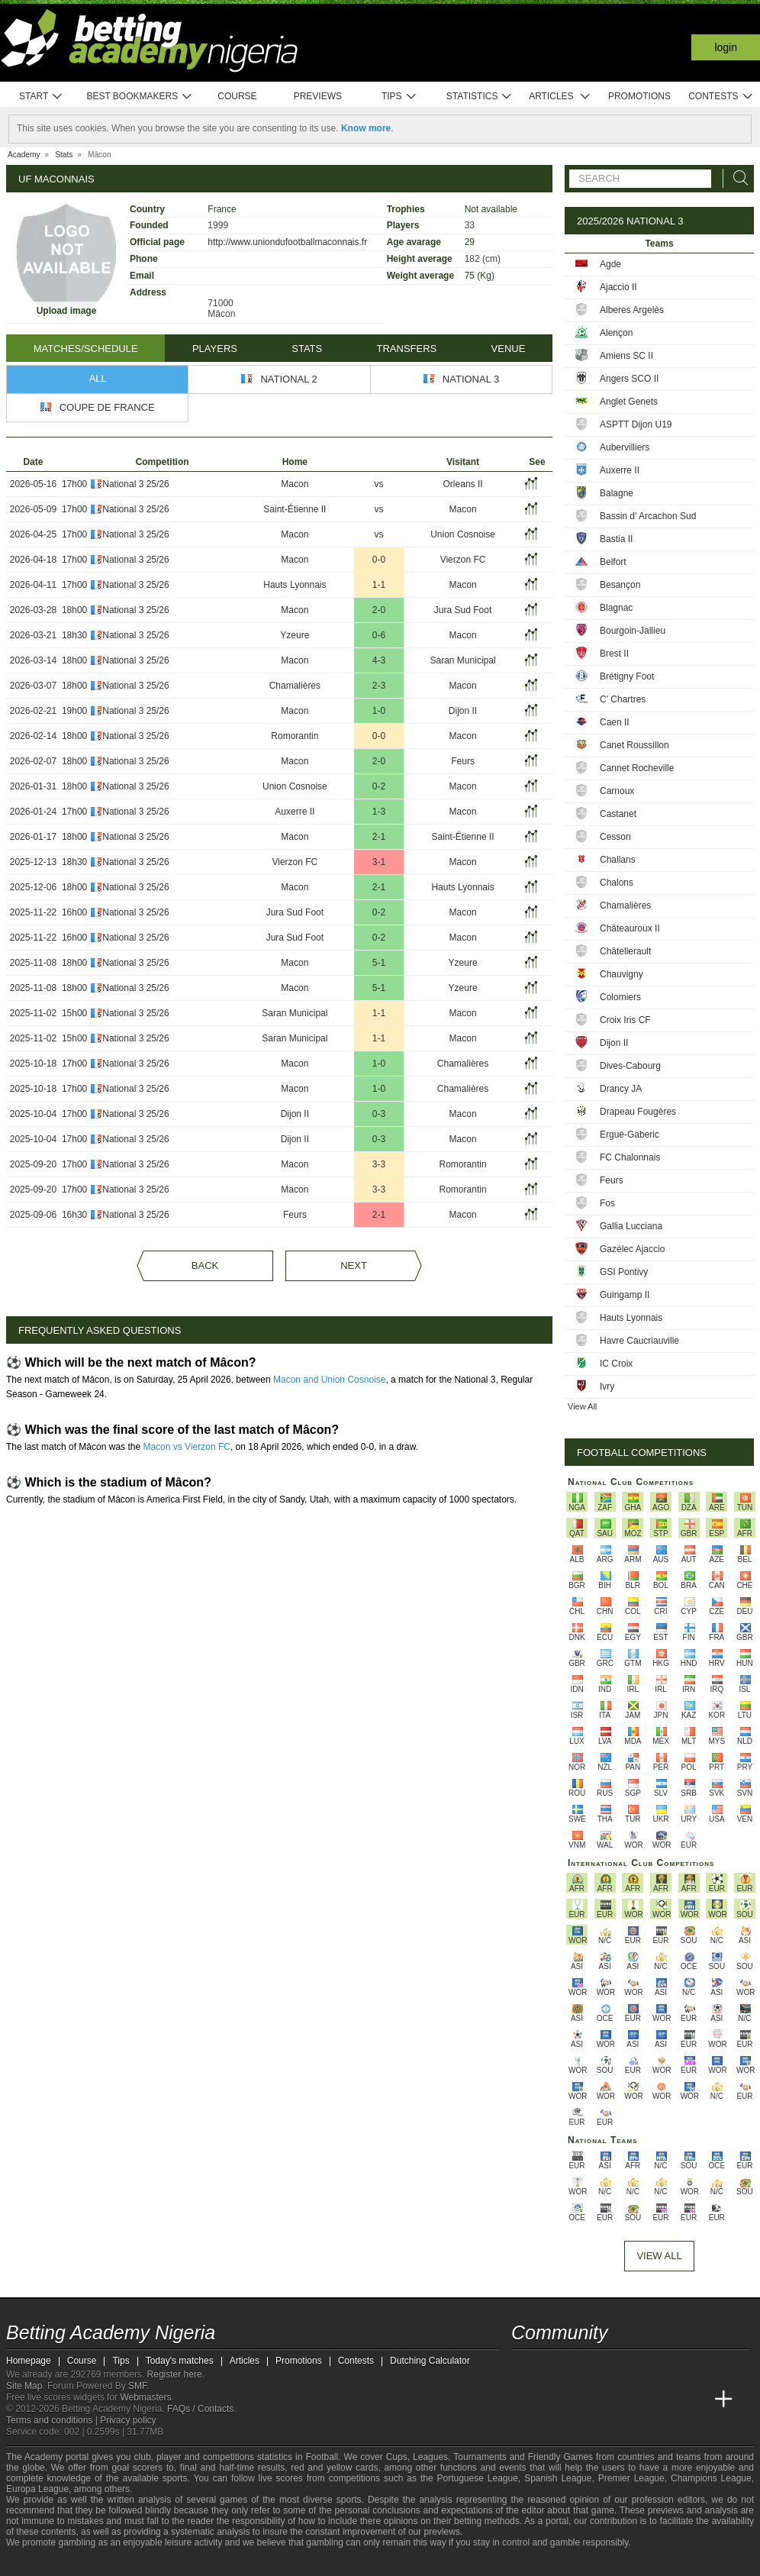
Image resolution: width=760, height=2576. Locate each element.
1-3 (378, 811)
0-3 (378, 1114)
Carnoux (617, 791)
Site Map (24, 2386)
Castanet (618, 814)
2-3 (378, 685)
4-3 (378, 660)
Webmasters (145, 2397)
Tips (399, 96)
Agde (610, 264)
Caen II (615, 722)
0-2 (378, 786)
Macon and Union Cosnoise (329, 1379)
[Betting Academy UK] (695, 2400)
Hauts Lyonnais (294, 584)
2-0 (378, 610)
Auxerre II (294, 811)
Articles (560, 96)
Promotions (639, 96)
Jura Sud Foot (462, 610)
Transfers (407, 348)
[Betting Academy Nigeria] (524, 2400)
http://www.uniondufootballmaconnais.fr (287, 242)
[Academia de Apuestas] (638, 2400)
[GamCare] (135, 2563)
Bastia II (616, 539)
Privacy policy (128, 2420)
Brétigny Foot (627, 676)
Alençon (616, 333)
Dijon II (463, 710)
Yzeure (294, 635)
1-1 (378, 584)
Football (321, 2457)
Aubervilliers (624, 447)
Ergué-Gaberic (629, 1134)
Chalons (616, 882)
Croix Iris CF (625, 1020)
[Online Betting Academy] (610, 2400)
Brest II (614, 653)
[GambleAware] (45, 2563)
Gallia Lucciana (631, 1226)
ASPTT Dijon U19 (635, 424)
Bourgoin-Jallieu (632, 630)
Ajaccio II (618, 287)
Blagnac (616, 607)
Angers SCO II (629, 378)
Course (236, 96)
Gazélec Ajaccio (632, 1249)
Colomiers (620, 997)
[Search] (736, 178)
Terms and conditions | (53, 2420)
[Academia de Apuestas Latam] (667, 2400)
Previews (318, 96)
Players (214, 348)
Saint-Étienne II (294, 509)
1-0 (378, 710)
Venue (508, 348)
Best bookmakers (139, 96)
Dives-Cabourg (630, 1065)
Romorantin (294, 736)
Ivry (607, 1386)
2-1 (378, 836)
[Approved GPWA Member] (105, 2563)
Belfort (613, 562)
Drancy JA (621, 1088)
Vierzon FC (463, 559)
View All (582, 1406)
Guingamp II (624, 1295)
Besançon (620, 584)
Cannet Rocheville (637, 768)
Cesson (615, 836)
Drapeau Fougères (638, 1111)
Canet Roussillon (634, 745)
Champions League (711, 2478)
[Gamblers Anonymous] (176, 2562)
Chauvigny (621, 974)
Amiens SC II (626, 355)
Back (205, 1265)
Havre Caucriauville (639, 1340)
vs (378, 484)
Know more (366, 128)
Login (725, 47)
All (98, 378)
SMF (137, 2386)
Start (41, 96)
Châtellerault (625, 951)
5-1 (378, 962)
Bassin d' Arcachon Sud (648, 516)
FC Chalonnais (630, 1157)
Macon (294, 484)
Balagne (616, 493)
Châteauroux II (630, 928)
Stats (306, 348)
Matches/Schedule (86, 348)
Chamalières (294, 685)
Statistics (479, 96)
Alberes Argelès (632, 310)
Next (353, 1265)
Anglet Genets (629, 401)
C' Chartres (623, 699)
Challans (618, 859)
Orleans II (463, 484)
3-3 (378, 1164)
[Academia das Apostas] (552, 2400)
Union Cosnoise (462, 534)
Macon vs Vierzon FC (186, 1446)
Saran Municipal (463, 660)
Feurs (463, 761)
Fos (607, 1203)
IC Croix (616, 1363)
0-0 (378, 559)
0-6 (378, 635)
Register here (174, 2374)
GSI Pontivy (624, 1272)
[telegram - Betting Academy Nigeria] (524, 2368)
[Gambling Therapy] (156, 2563)
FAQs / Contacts (200, 2408)
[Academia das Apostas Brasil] (581, 2400)
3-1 (378, 862)
